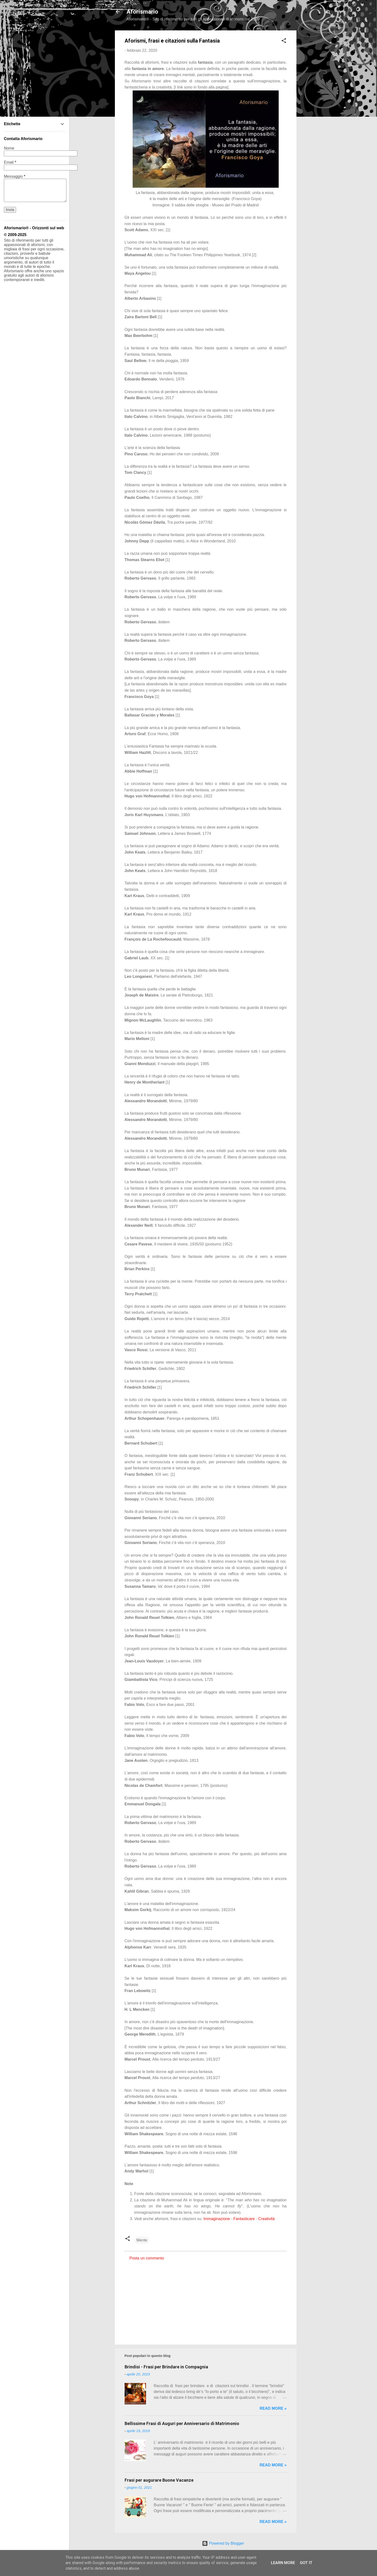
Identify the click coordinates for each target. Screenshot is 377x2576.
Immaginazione (216, 2219)
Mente (142, 2240)
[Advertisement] (315, 103)
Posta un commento (146, 2258)
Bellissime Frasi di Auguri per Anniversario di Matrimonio (182, 2423)
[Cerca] (328, 13)
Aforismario (142, 11)
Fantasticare (244, 2219)
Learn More (283, 2562)
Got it (306, 2562)
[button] (284, 41)
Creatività (266, 2219)
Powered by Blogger (223, 2543)
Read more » (272, 2408)
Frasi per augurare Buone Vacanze (159, 2480)
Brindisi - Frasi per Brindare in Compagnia (166, 2366)
